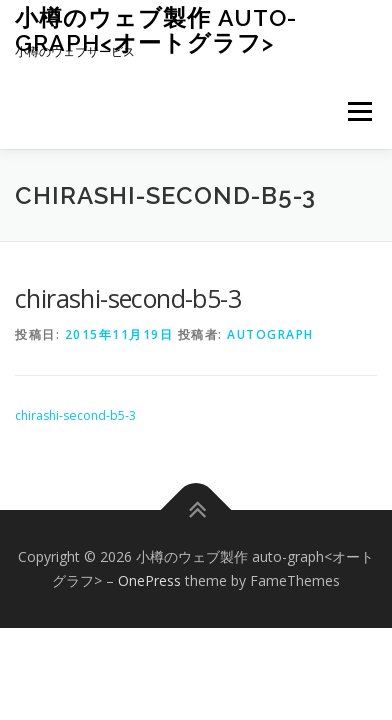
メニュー (359, 111)
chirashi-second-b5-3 (75, 415)
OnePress (149, 580)
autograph (270, 334)
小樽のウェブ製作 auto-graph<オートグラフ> (156, 29)
